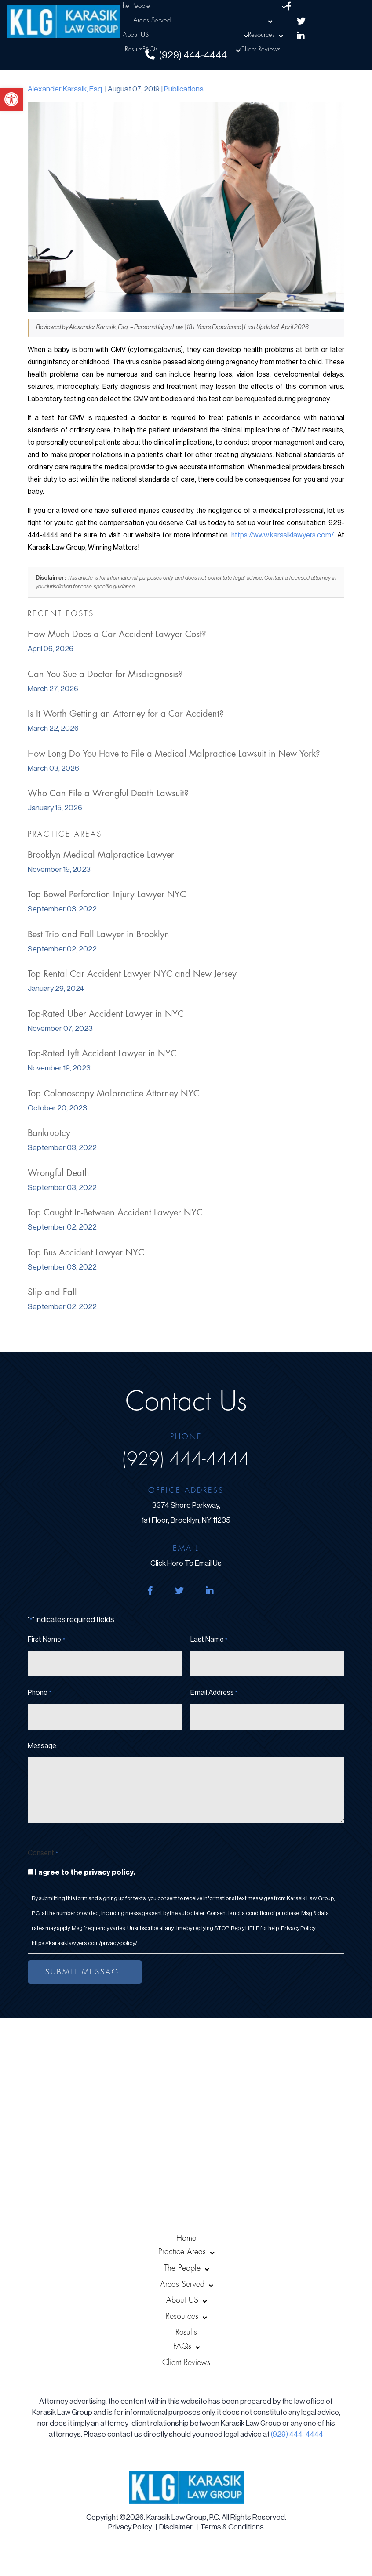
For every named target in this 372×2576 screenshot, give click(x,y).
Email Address (213, 1693)
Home (186, 2238)
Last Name (208, 1640)
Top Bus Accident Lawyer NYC (86, 1252)
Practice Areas (182, 2252)
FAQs (150, 49)
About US (136, 35)
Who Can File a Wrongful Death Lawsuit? (108, 793)
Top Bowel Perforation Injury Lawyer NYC (107, 894)
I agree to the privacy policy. (85, 1872)
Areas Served (152, 20)
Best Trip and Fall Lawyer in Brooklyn (98, 934)
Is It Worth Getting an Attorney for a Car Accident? (126, 713)
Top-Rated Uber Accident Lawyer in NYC (106, 1014)
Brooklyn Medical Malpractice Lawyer (101, 855)
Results (133, 49)
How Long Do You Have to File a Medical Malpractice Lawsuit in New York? (174, 753)
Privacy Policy (130, 2527)
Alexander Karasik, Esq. (65, 89)
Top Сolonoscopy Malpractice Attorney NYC (113, 1093)
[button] (11, 99)
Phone (39, 1693)
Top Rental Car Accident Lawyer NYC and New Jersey (132, 974)
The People (135, 6)
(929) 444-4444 (186, 1459)
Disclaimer (176, 2527)
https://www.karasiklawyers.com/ (282, 535)
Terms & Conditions (232, 2527)
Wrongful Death (58, 1173)
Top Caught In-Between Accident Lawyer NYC (115, 1212)
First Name (46, 1640)
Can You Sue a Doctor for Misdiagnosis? (105, 674)
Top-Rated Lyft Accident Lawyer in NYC (102, 1053)
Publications (184, 89)
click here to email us (186, 1563)
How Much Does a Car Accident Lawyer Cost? (117, 634)
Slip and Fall (52, 1292)
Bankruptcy (49, 1133)
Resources (261, 35)
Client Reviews (260, 49)
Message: (43, 1745)
